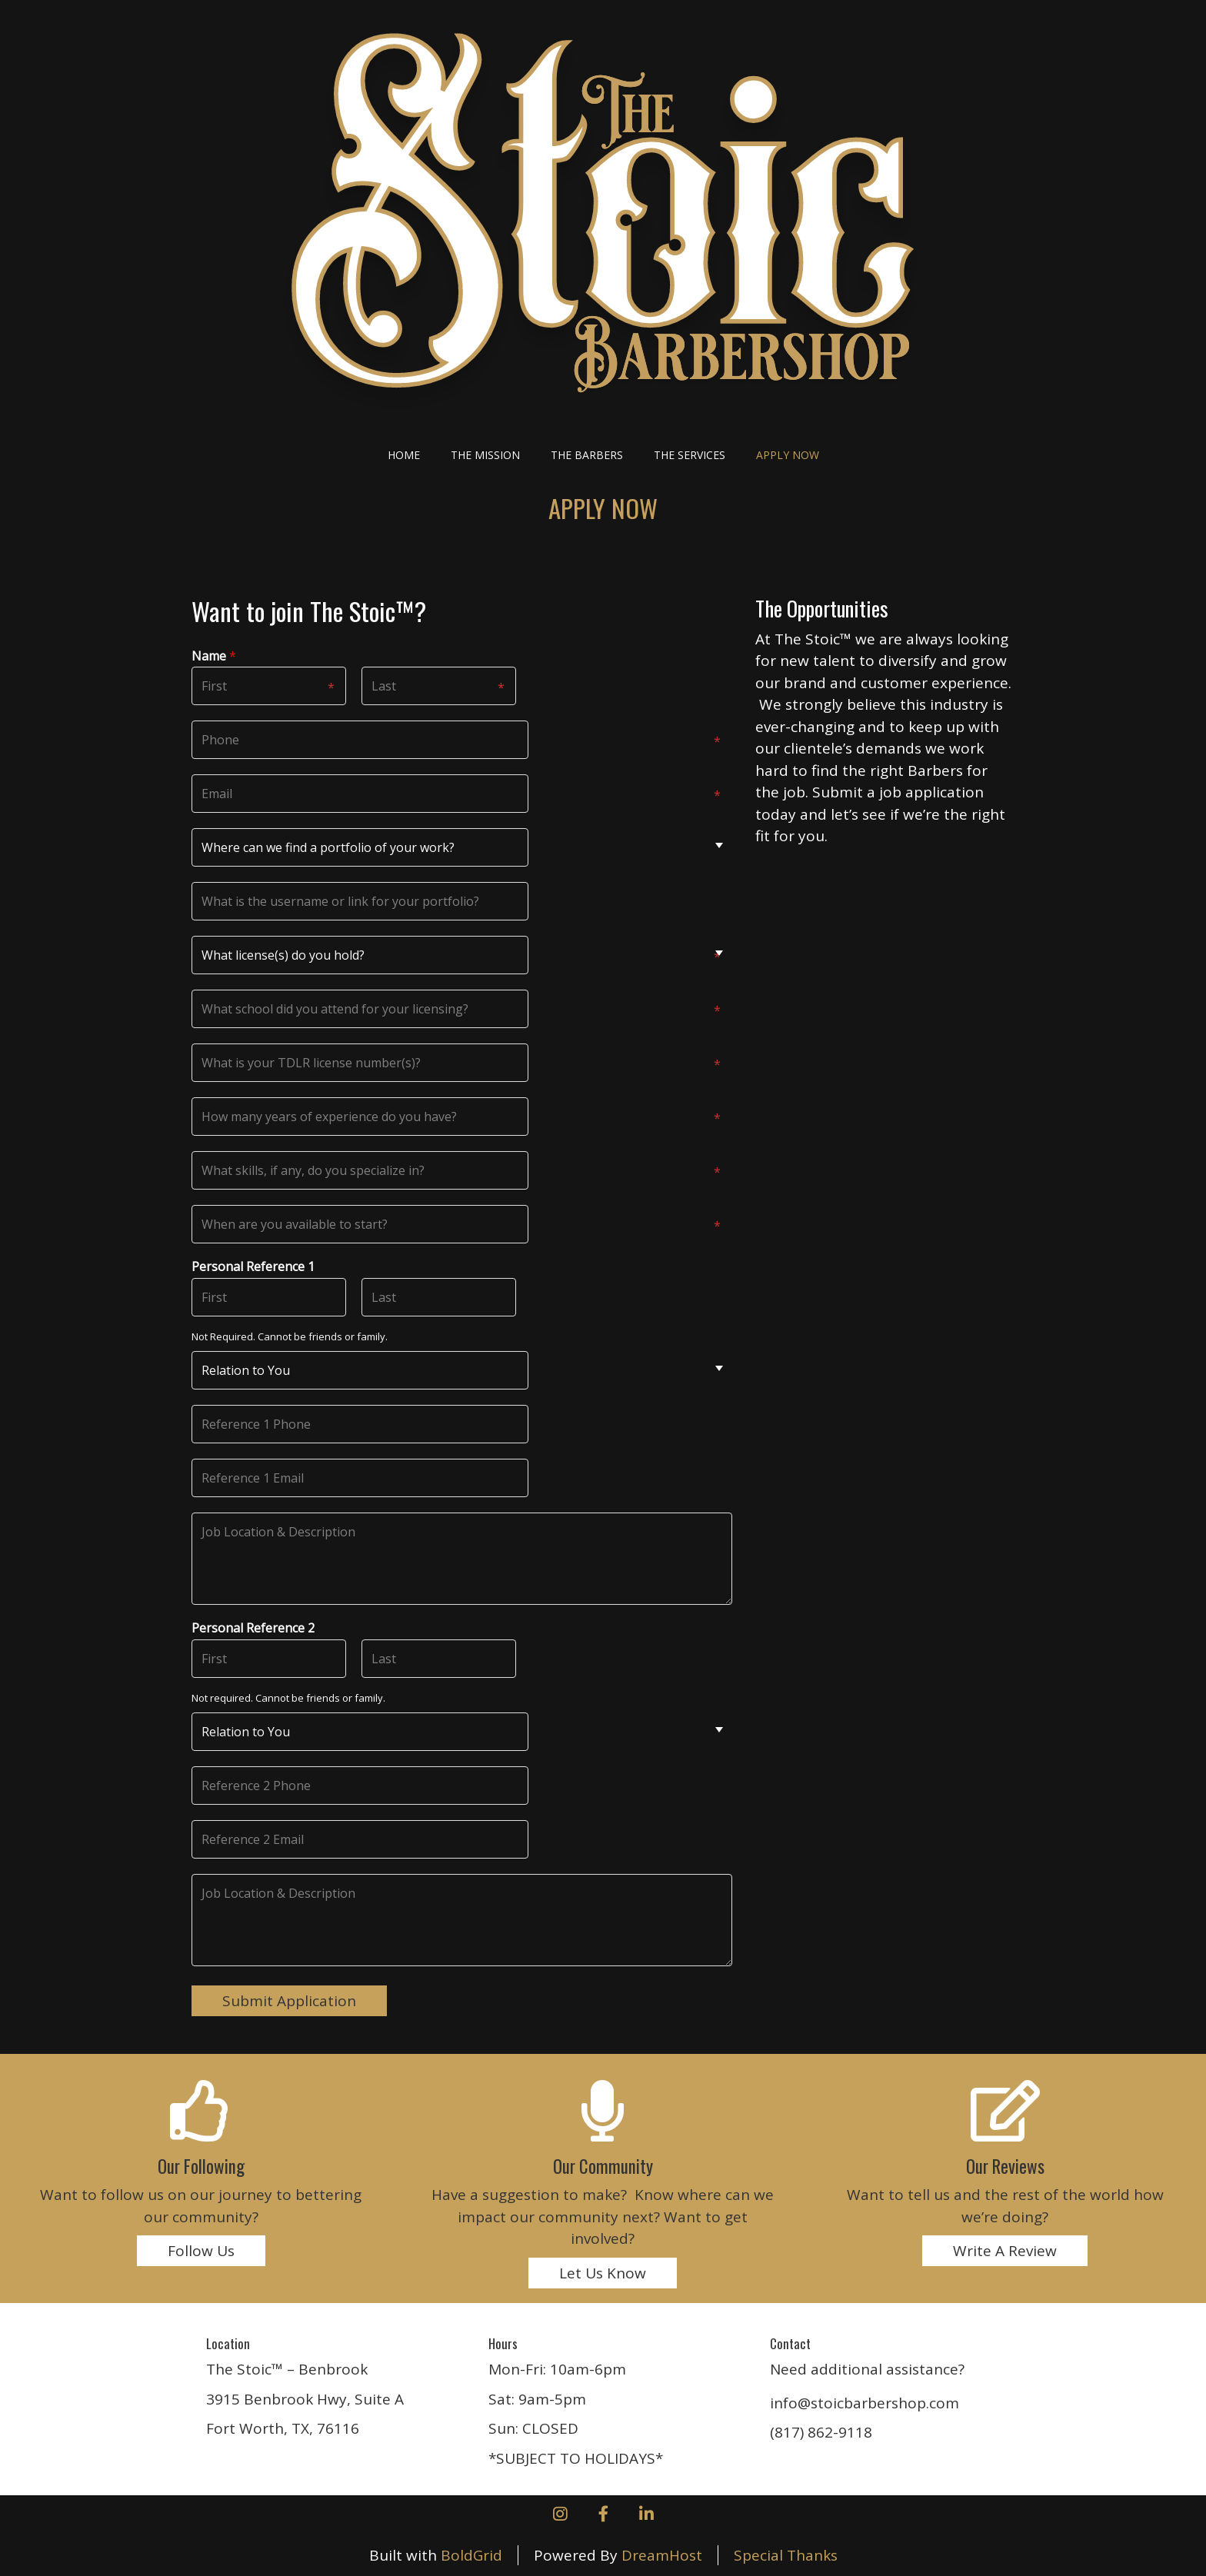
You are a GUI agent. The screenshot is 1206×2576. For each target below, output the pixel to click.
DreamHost (661, 2555)
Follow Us (201, 2251)
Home (404, 455)
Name (214, 656)
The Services (689, 455)
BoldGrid (471, 2555)
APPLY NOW (787, 455)
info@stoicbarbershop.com (864, 2403)
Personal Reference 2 (253, 1628)
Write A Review (1005, 2251)
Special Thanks (786, 2555)
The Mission (485, 455)
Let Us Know (602, 2273)
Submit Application (289, 2001)
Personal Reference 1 (253, 1267)
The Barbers (587, 455)
